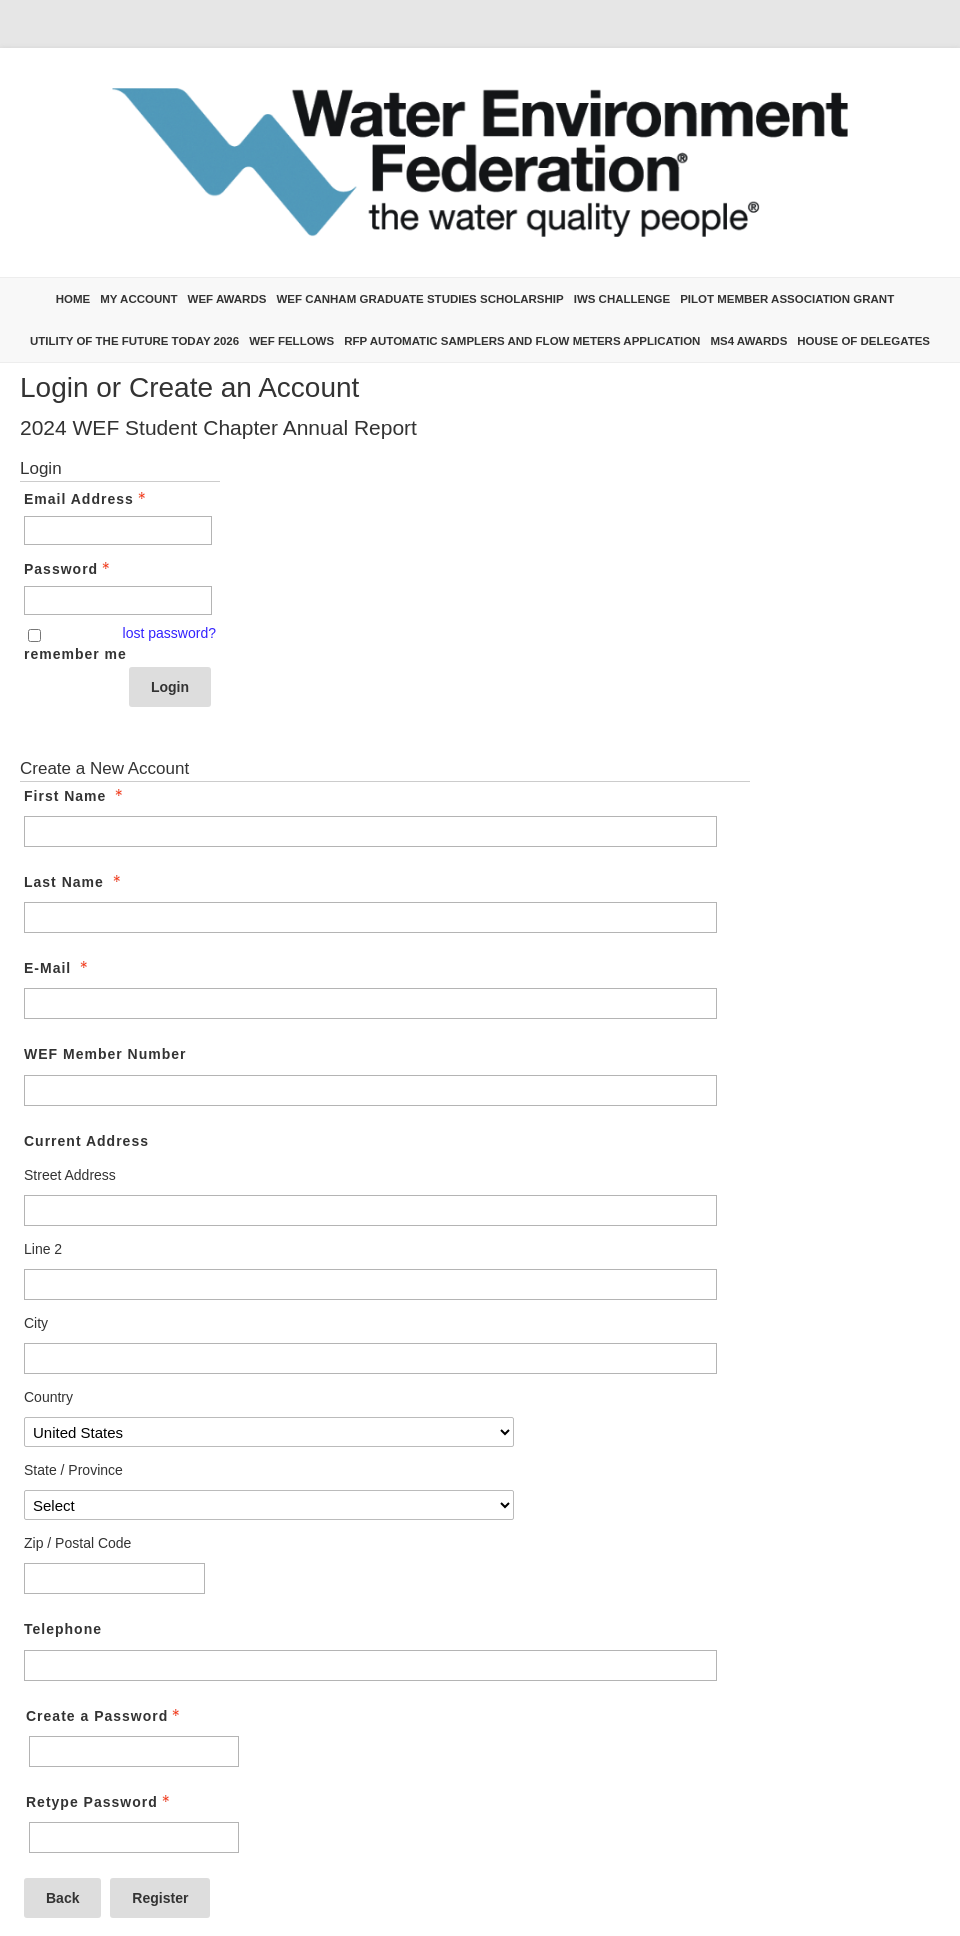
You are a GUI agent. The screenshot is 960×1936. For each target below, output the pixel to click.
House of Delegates (863, 341)
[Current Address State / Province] (269, 1505)
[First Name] (370, 831)
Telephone (63, 1629)
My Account (138, 299)
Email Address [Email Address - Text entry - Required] (87, 499)
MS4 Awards (748, 341)
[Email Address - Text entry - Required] (118, 530)
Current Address (86, 1141)
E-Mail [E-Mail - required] (58, 968)
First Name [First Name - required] (75, 796)
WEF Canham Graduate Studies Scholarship (419, 299)
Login (170, 687)
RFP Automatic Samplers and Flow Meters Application (522, 341)
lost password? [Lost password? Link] (169, 633)
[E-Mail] (370, 1003)
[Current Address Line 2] (370, 1284)
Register (160, 1898)
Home (73, 299)
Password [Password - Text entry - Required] (69, 569)
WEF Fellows (291, 341)
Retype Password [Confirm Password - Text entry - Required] (100, 1802)
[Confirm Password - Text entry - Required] (134, 1837)
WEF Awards (227, 299)
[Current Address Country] (269, 1432)
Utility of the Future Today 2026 (134, 341)
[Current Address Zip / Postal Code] (114, 1578)
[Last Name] (370, 917)
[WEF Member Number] (370, 1090)
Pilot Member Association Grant (787, 299)
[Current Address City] (370, 1358)
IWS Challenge (622, 299)
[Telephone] (370, 1665)
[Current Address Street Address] (370, 1210)
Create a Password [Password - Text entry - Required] (105, 1716)
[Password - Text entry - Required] (118, 600)
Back (62, 1898)
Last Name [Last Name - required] (74, 882)
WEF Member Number (105, 1054)
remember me (75, 654)
